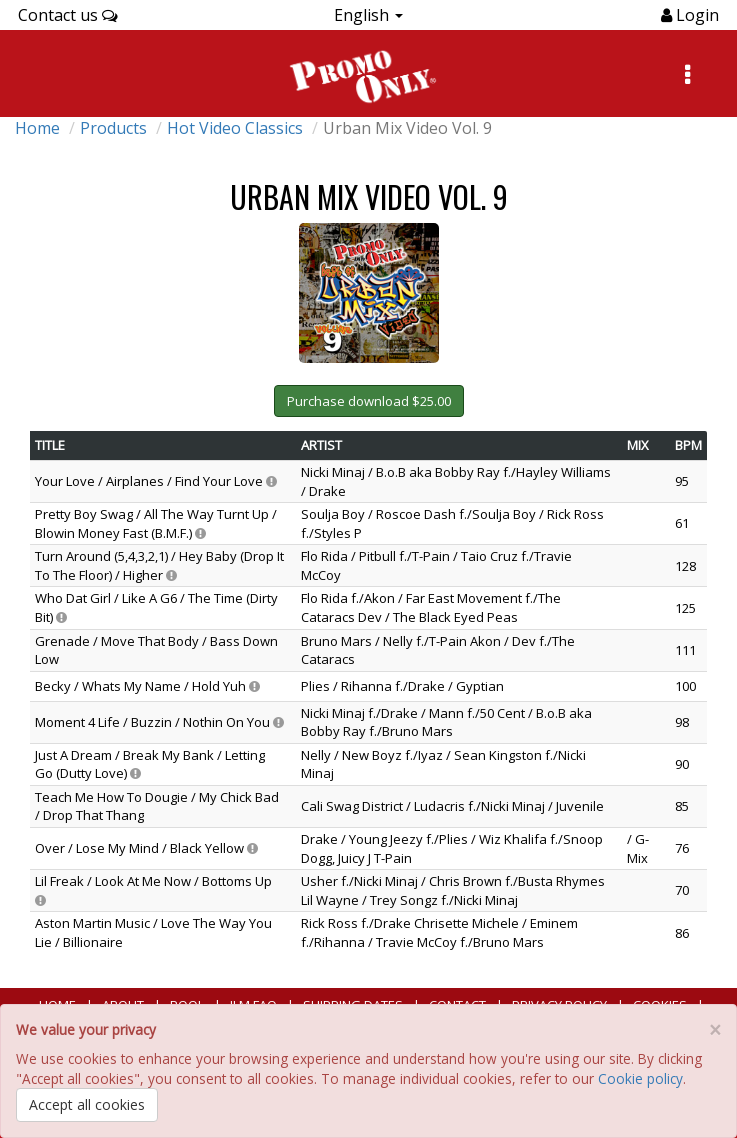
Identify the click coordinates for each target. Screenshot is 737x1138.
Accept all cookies (87, 1104)
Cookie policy (640, 1078)
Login (695, 15)
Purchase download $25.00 (369, 401)
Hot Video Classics (235, 128)
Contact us (68, 15)
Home (37, 128)
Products (113, 128)
